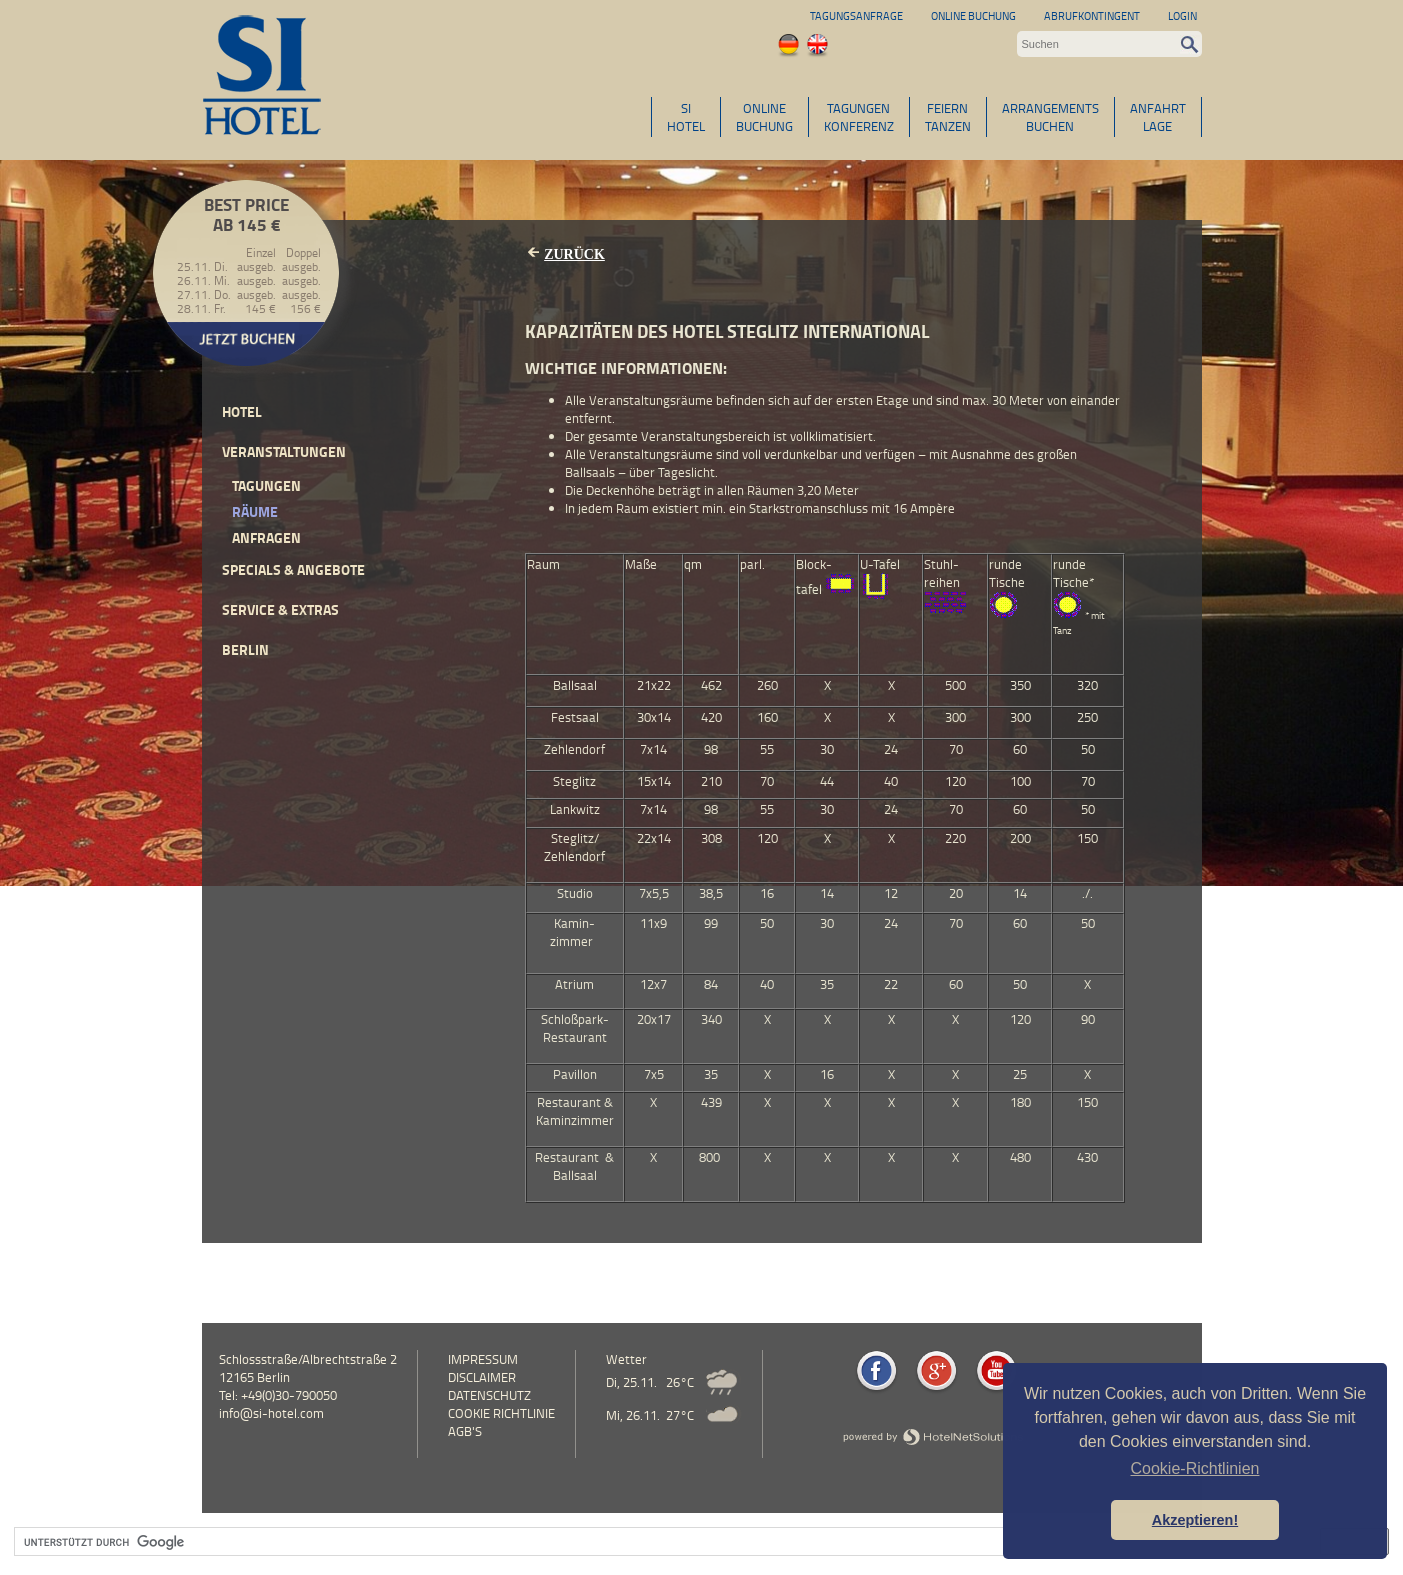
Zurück (574, 254)
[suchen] (658, 1542)
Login (1182, 15)
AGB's (465, 1431)
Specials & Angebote (293, 569)
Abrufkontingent (1092, 15)
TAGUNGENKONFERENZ (859, 117)
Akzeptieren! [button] (1195, 1520)
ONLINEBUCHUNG (764, 117)
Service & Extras (280, 609)
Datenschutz (489, 1395)
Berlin (245, 649)
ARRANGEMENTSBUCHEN (1050, 117)
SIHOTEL (686, 117)
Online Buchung (973, 15)
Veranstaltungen (284, 451)
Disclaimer (482, 1377)
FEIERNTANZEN (948, 117)
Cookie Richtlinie (501, 1413)
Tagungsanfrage (856, 15)
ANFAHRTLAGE (1158, 117)
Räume (255, 511)
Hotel (242, 411)
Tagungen (266, 485)
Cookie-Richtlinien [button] (1195, 1468)
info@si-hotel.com (271, 1413)
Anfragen (266, 537)
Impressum (483, 1359)
